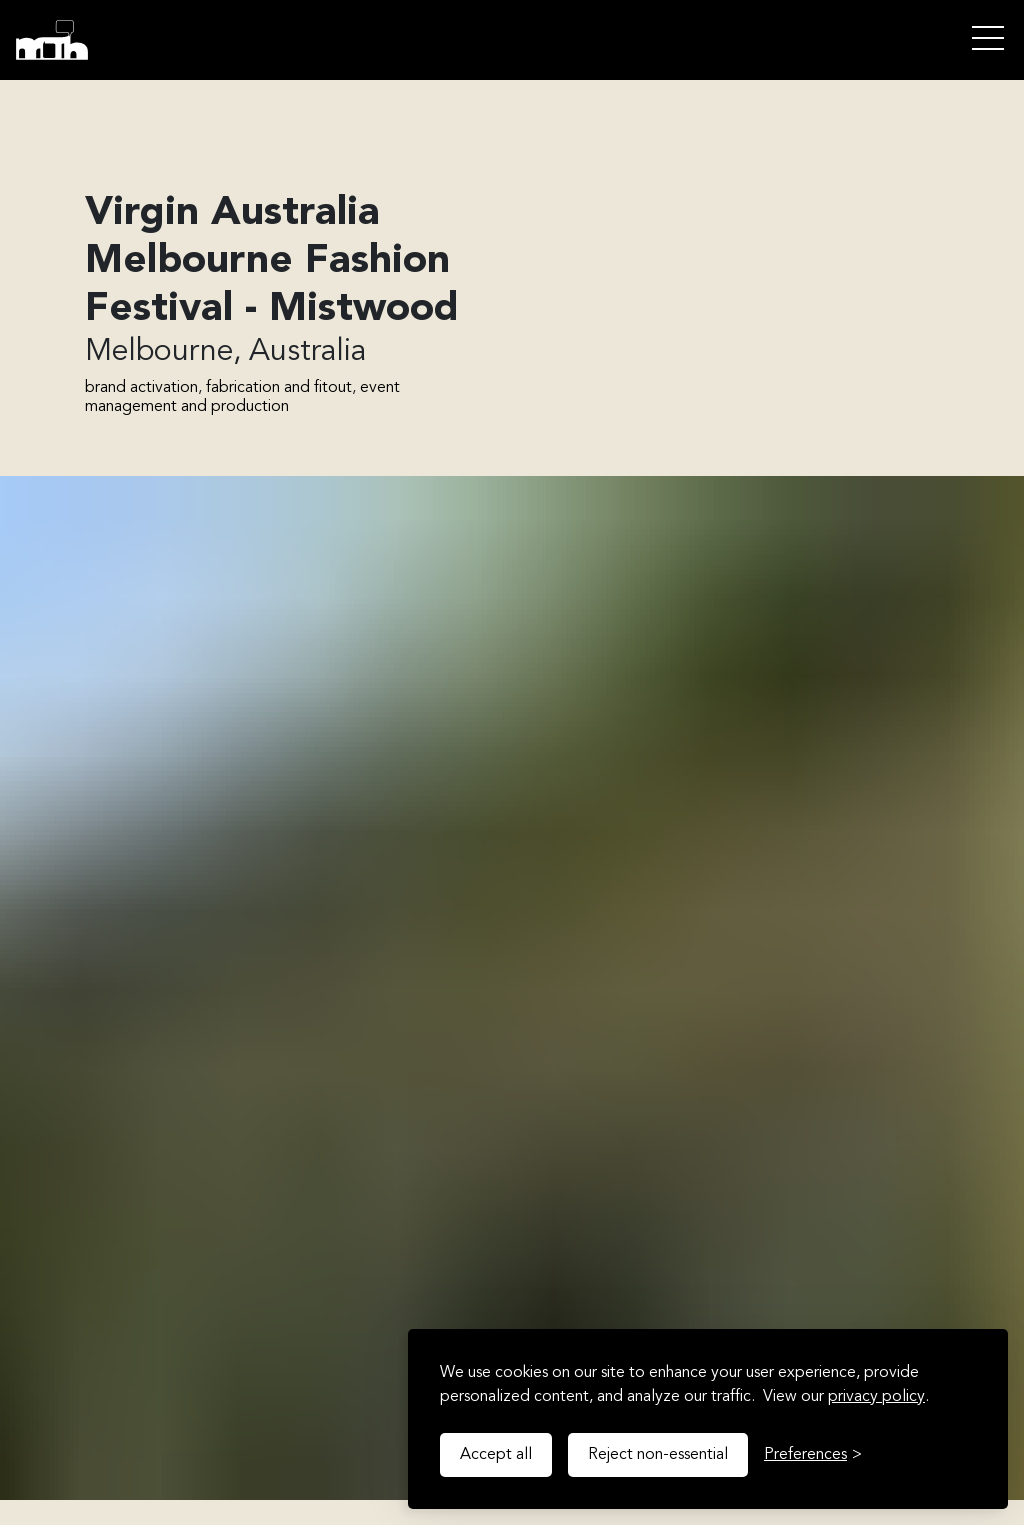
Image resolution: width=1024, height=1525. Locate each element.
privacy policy (876, 1397)
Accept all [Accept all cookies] (496, 1455)
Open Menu (988, 39)
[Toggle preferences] (813, 1455)
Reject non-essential (658, 1455)
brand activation (141, 388)
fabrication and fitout (279, 388)
